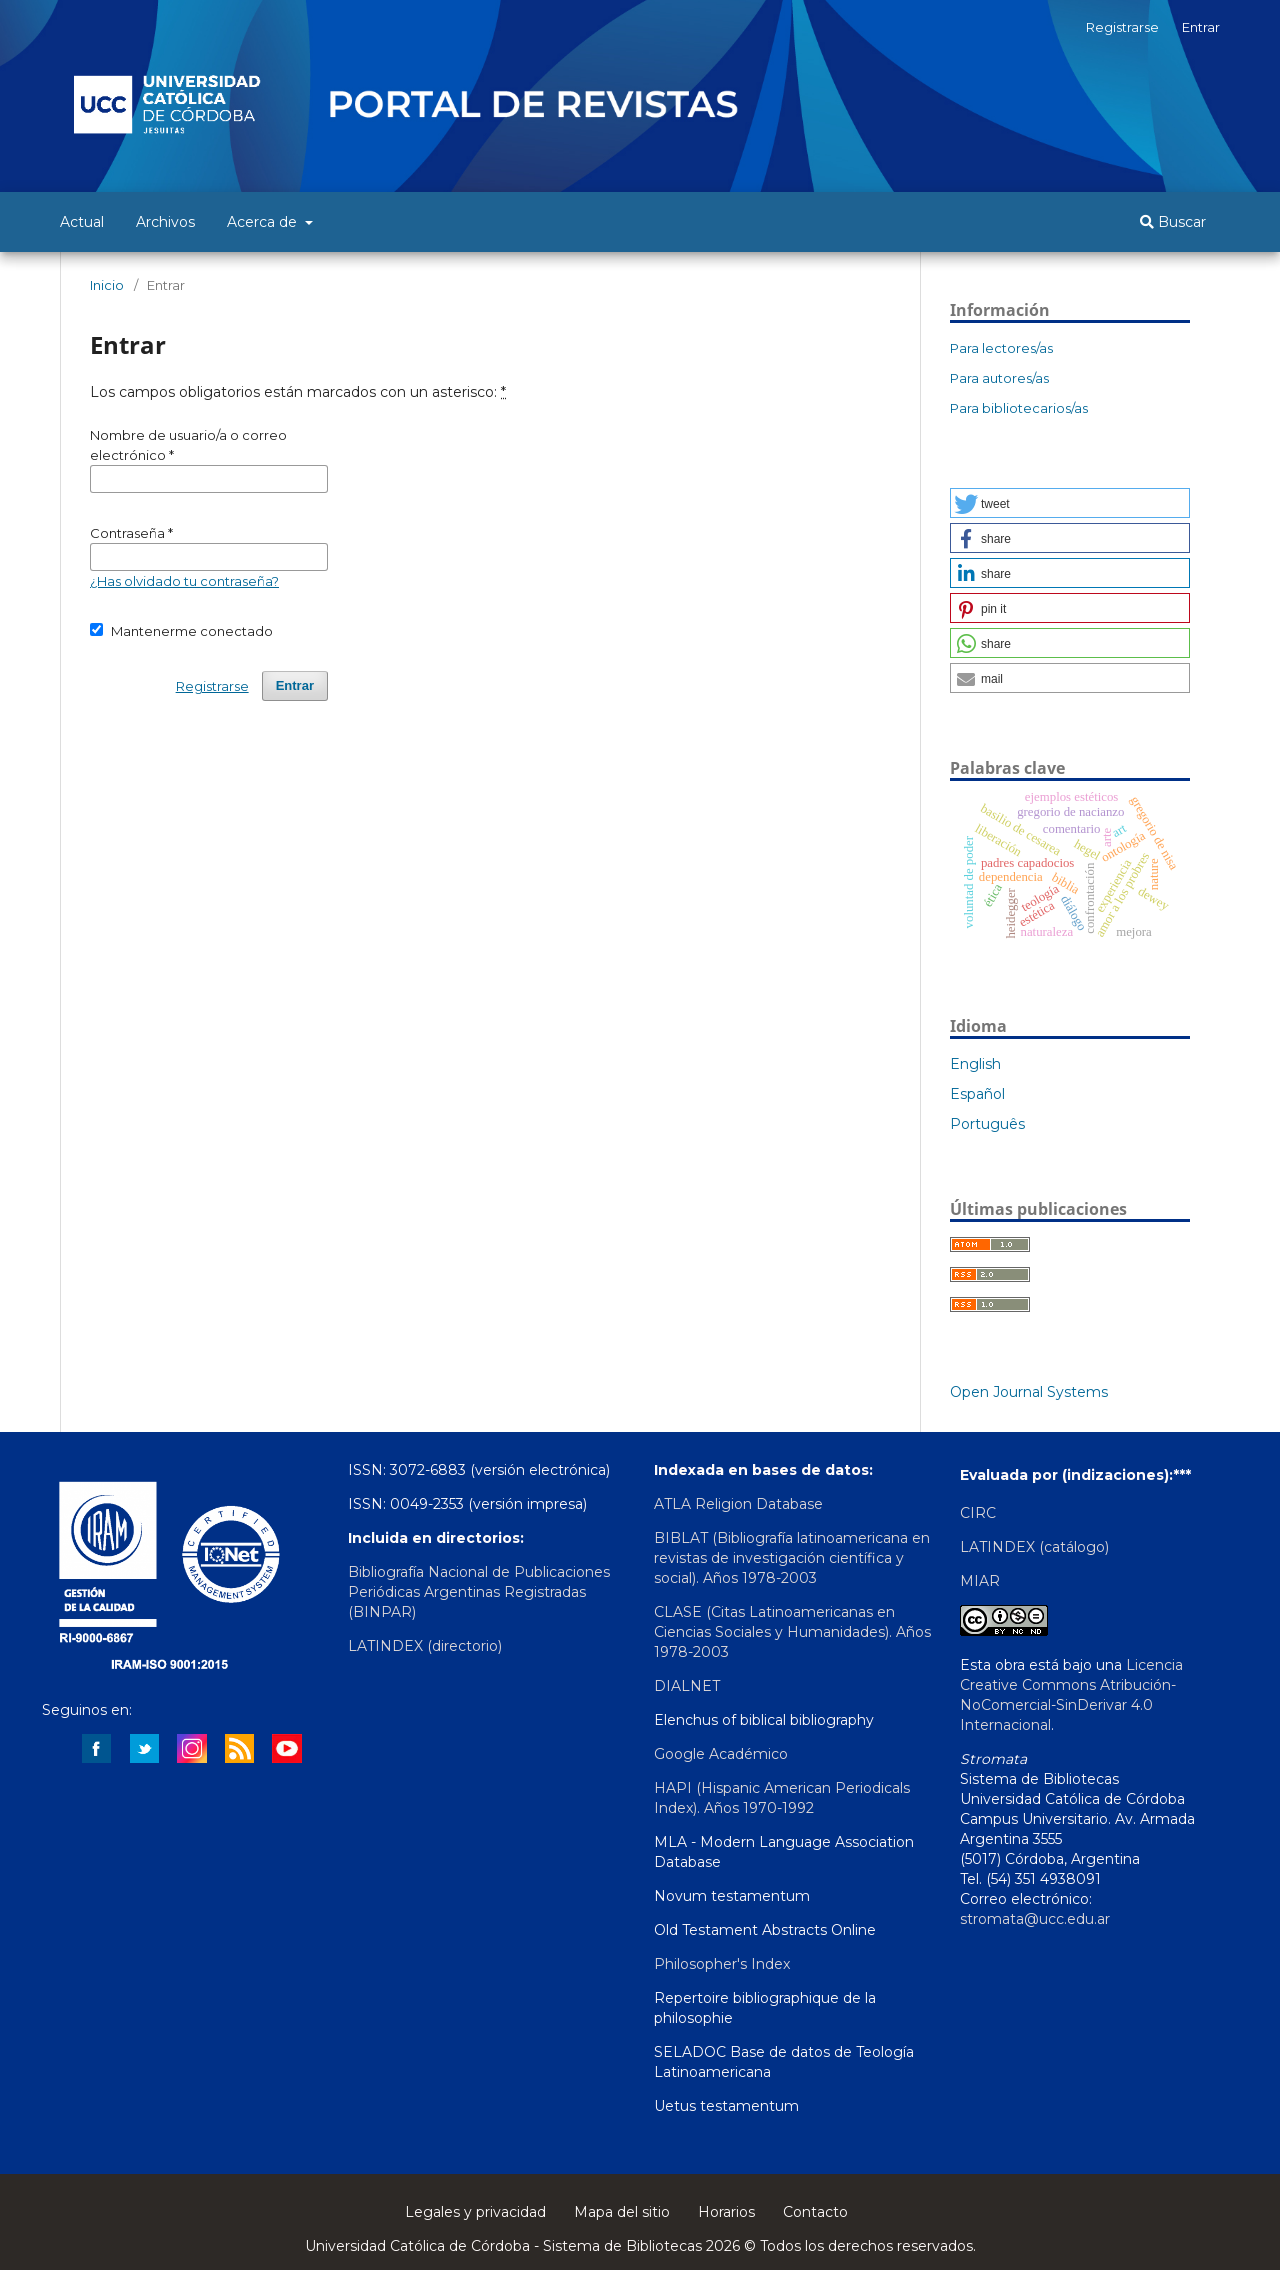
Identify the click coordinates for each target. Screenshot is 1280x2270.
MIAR (980, 1581)
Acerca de (264, 222)
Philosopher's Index (722, 1964)
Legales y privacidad (475, 2212)
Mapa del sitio (622, 2212)
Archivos (165, 222)
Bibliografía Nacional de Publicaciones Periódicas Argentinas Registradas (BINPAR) (479, 1592)
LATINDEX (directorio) (425, 1646)
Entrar (1201, 27)
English (975, 1064)
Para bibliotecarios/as (1019, 408)
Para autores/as (999, 378)
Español (977, 1094)
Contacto (815, 2212)
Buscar (1173, 222)
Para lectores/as (1001, 348)
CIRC (978, 1513)
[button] (1070, 503)
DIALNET (687, 1686)
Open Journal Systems (1029, 1392)
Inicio (107, 285)
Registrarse (1122, 27)
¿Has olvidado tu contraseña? (184, 581)
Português (987, 1124)
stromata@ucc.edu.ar (1035, 1919)
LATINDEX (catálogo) (1034, 1547)
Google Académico (721, 1754)
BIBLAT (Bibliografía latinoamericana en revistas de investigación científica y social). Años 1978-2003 (792, 1558)
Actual (82, 222)
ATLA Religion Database (738, 1504)
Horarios (726, 2212)
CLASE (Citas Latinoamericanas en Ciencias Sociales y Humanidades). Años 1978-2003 (792, 1632)
